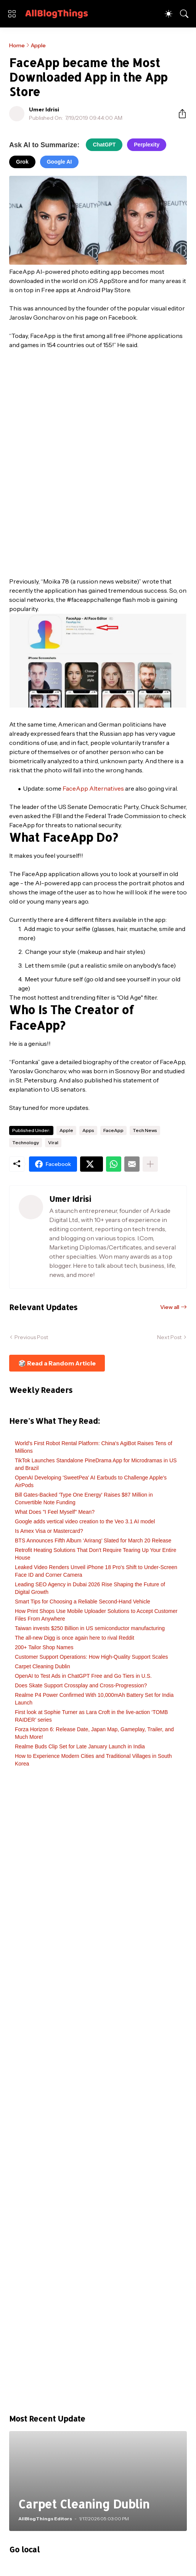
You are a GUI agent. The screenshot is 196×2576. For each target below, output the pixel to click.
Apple (38, 45)
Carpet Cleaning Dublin (42, 1666)
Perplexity (146, 145)
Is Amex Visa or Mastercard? (49, 1531)
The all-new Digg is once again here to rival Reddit (74, 1638)
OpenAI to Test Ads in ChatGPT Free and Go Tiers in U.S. (83, 1676)
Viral (53, 1142)
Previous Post (31, 1337)
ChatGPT (104, 145)
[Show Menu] (12, 13)
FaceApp (113, 1130)
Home (17, 45)
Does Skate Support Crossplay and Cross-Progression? (81, 1685)
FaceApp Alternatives (93, 788)
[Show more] (150, 1164)
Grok (22, 162)
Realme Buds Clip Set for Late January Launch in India (80, 1746)
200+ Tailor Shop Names (44, 1647)
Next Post (169, 1337)
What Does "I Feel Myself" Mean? (55, 1512)
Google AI (59, 162)
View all (169, 1307)
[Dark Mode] (168, 13)
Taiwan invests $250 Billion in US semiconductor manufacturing (90, 1628)
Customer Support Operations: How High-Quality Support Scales (91, 1657)
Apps (88, 1130)
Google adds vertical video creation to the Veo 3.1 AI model (85, 1521)
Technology (25, 1142)
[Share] (179, 113)
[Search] (184, 13)
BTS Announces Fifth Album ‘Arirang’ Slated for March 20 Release (93, 1540)
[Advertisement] (98, 2094)
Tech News (145, 1130)
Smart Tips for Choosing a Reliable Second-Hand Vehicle (82, 1601)
